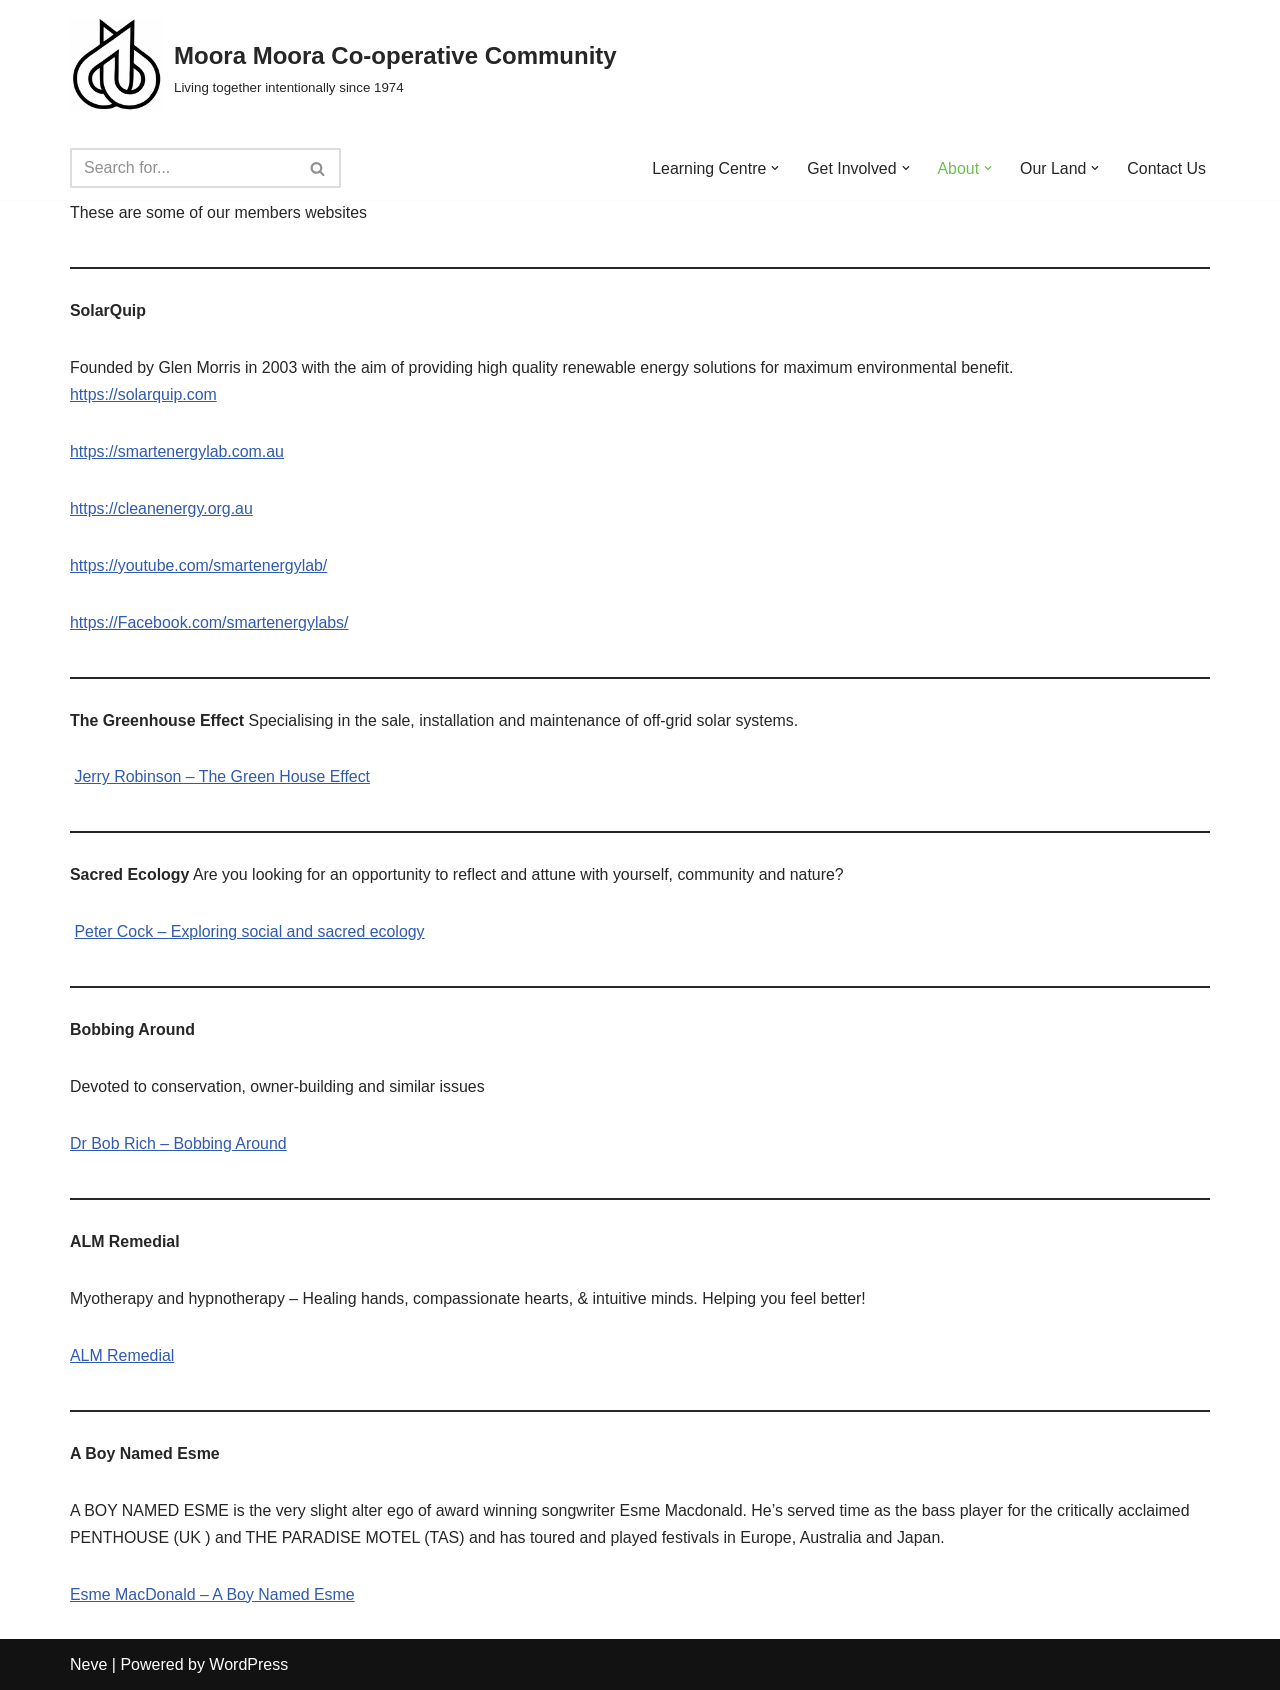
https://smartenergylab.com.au (177, 452)
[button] (774, 168)
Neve (88, 1664)
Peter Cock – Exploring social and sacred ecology (250, 933)
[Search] (183, 168)
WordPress (248, 1664)
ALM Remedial (122, 1356)
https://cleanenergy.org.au (162, 509)
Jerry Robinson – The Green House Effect (222, 778)
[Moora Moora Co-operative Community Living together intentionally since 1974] (343, 68)
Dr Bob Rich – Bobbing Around (179, 1144)
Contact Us (1166, 168)
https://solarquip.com (144, 395)
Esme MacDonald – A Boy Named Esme (213, 1595)
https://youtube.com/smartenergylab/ (199, 566)
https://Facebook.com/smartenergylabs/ (210, 624)
